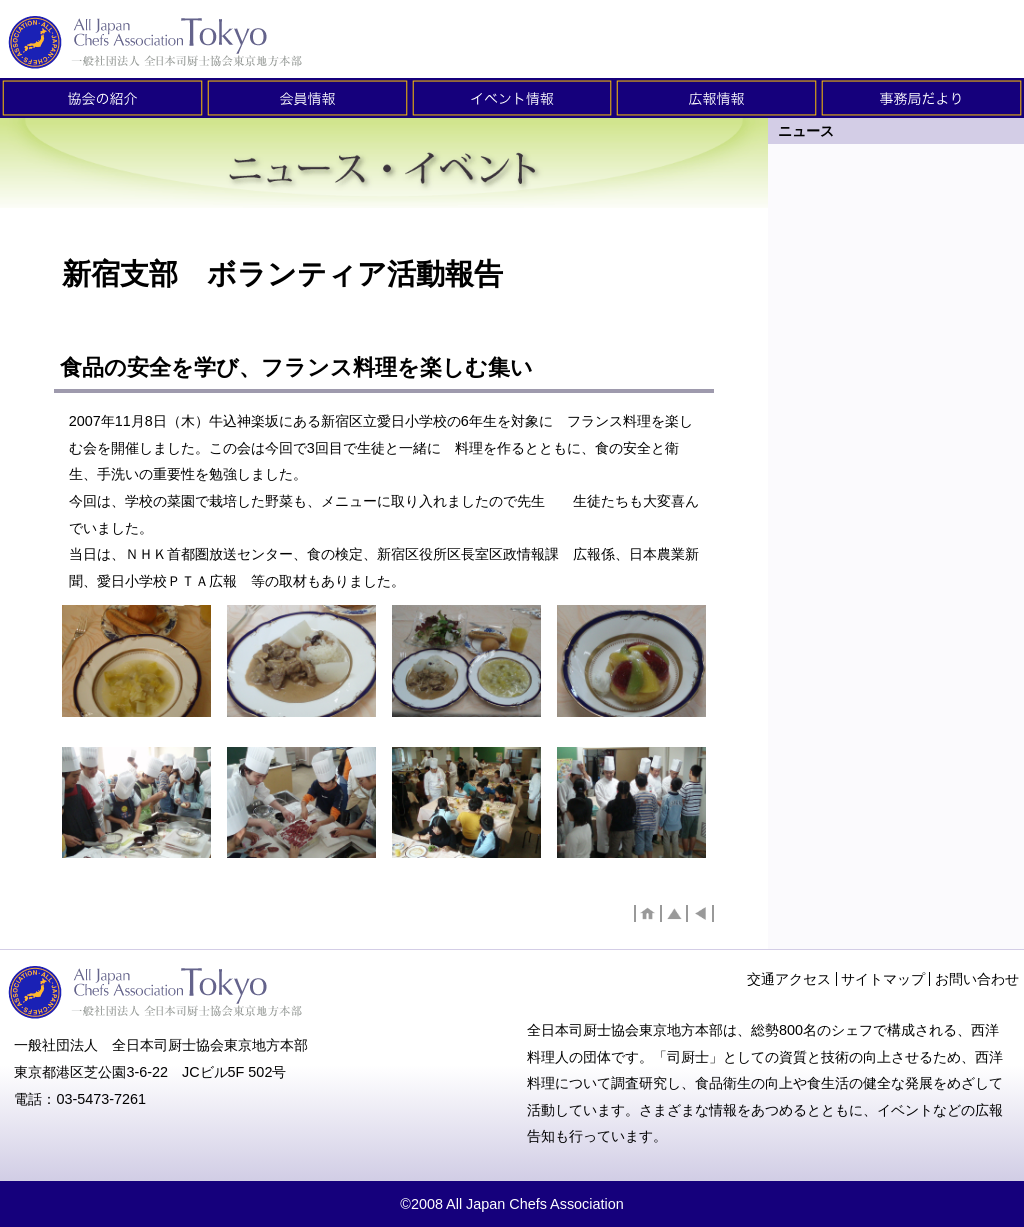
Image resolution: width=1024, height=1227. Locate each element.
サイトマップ (883, 979)
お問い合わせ (977, 979)
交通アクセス (789, 979)
